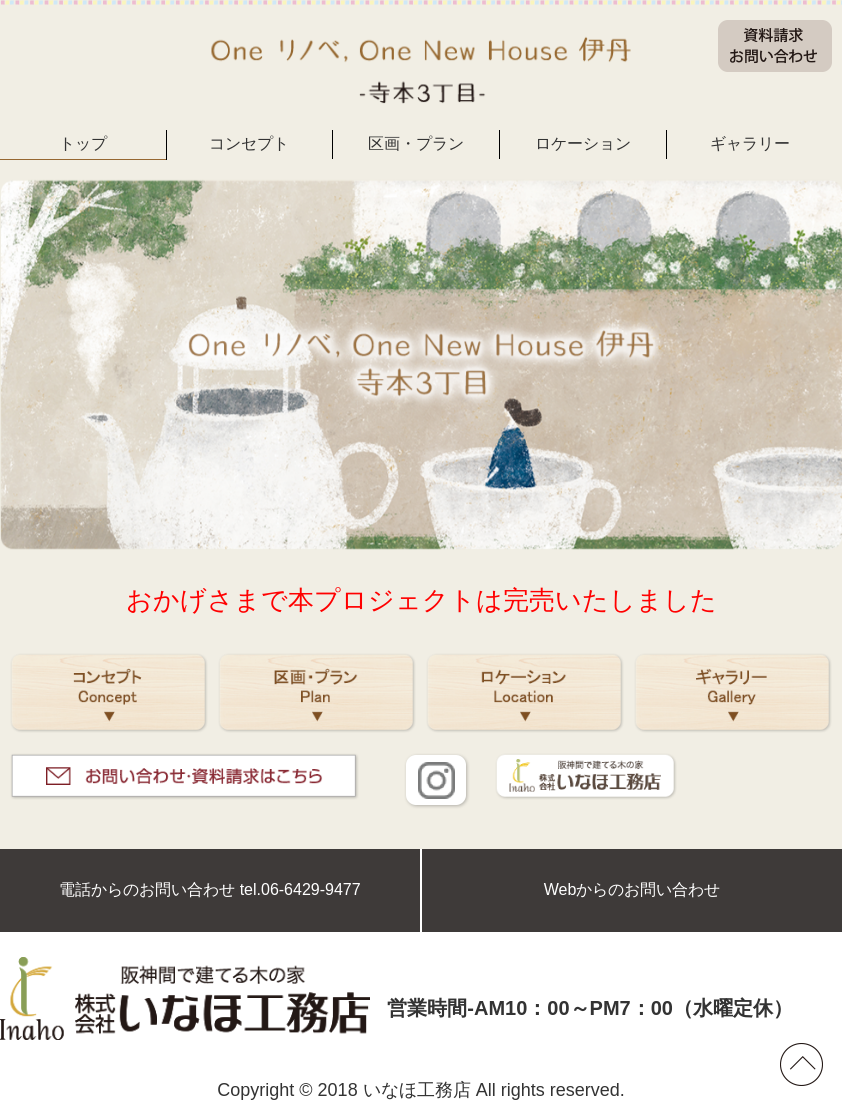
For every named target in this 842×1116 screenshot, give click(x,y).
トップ (83, 143)
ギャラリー (750, 143)
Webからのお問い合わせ (632, 889)
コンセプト (249, 143)
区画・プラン (416, 143)
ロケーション (583, 143)
